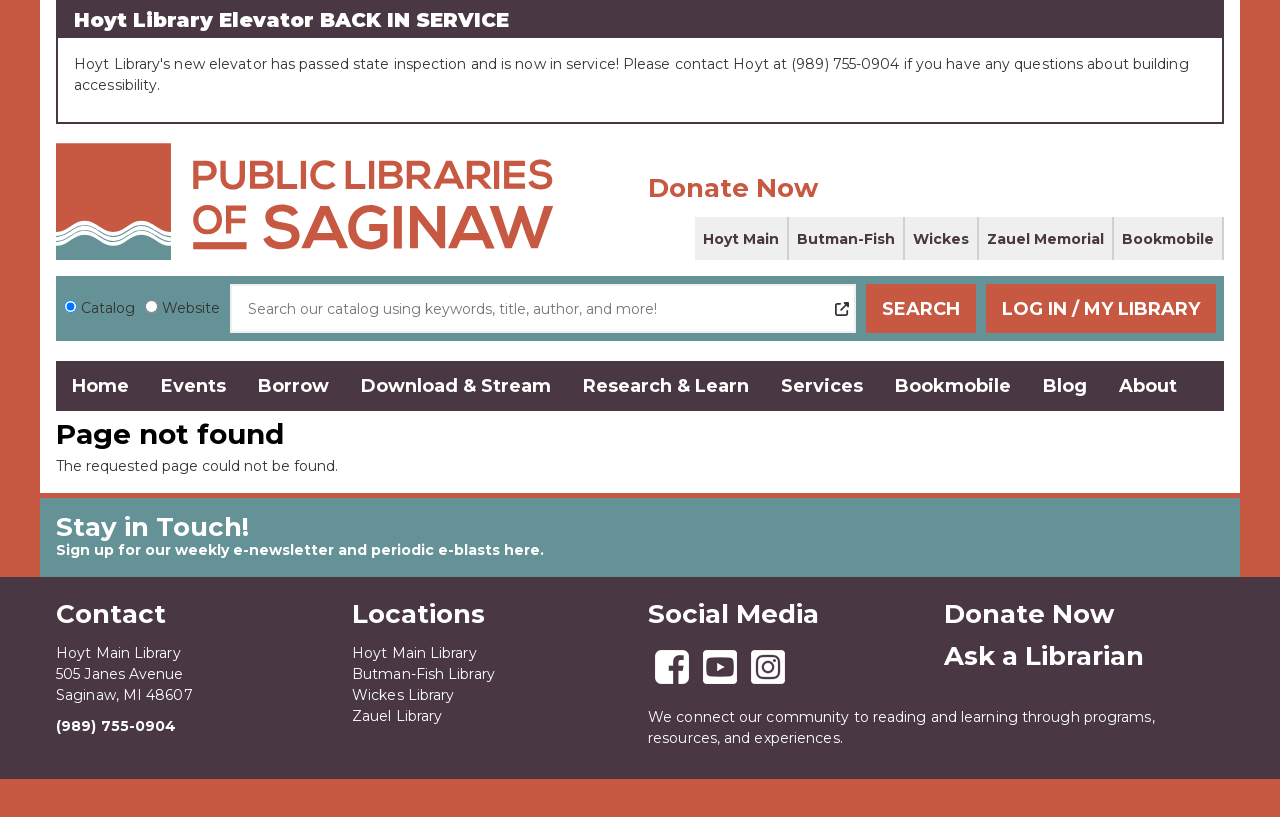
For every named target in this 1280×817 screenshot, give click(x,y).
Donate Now (733, 188)
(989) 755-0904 (116, 726)
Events (193, 386)
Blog (1065, 386)
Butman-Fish (846, 239)
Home (100, 386)
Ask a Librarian (1044, 656)
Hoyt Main (741, 239)
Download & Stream (456, 386)
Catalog (108, 308)
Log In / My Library (1101, 309)
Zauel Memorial (1045, 239)
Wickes (941, 239)
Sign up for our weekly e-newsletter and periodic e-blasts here (298, 550)
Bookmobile (1168, 239)
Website (191, 308)
